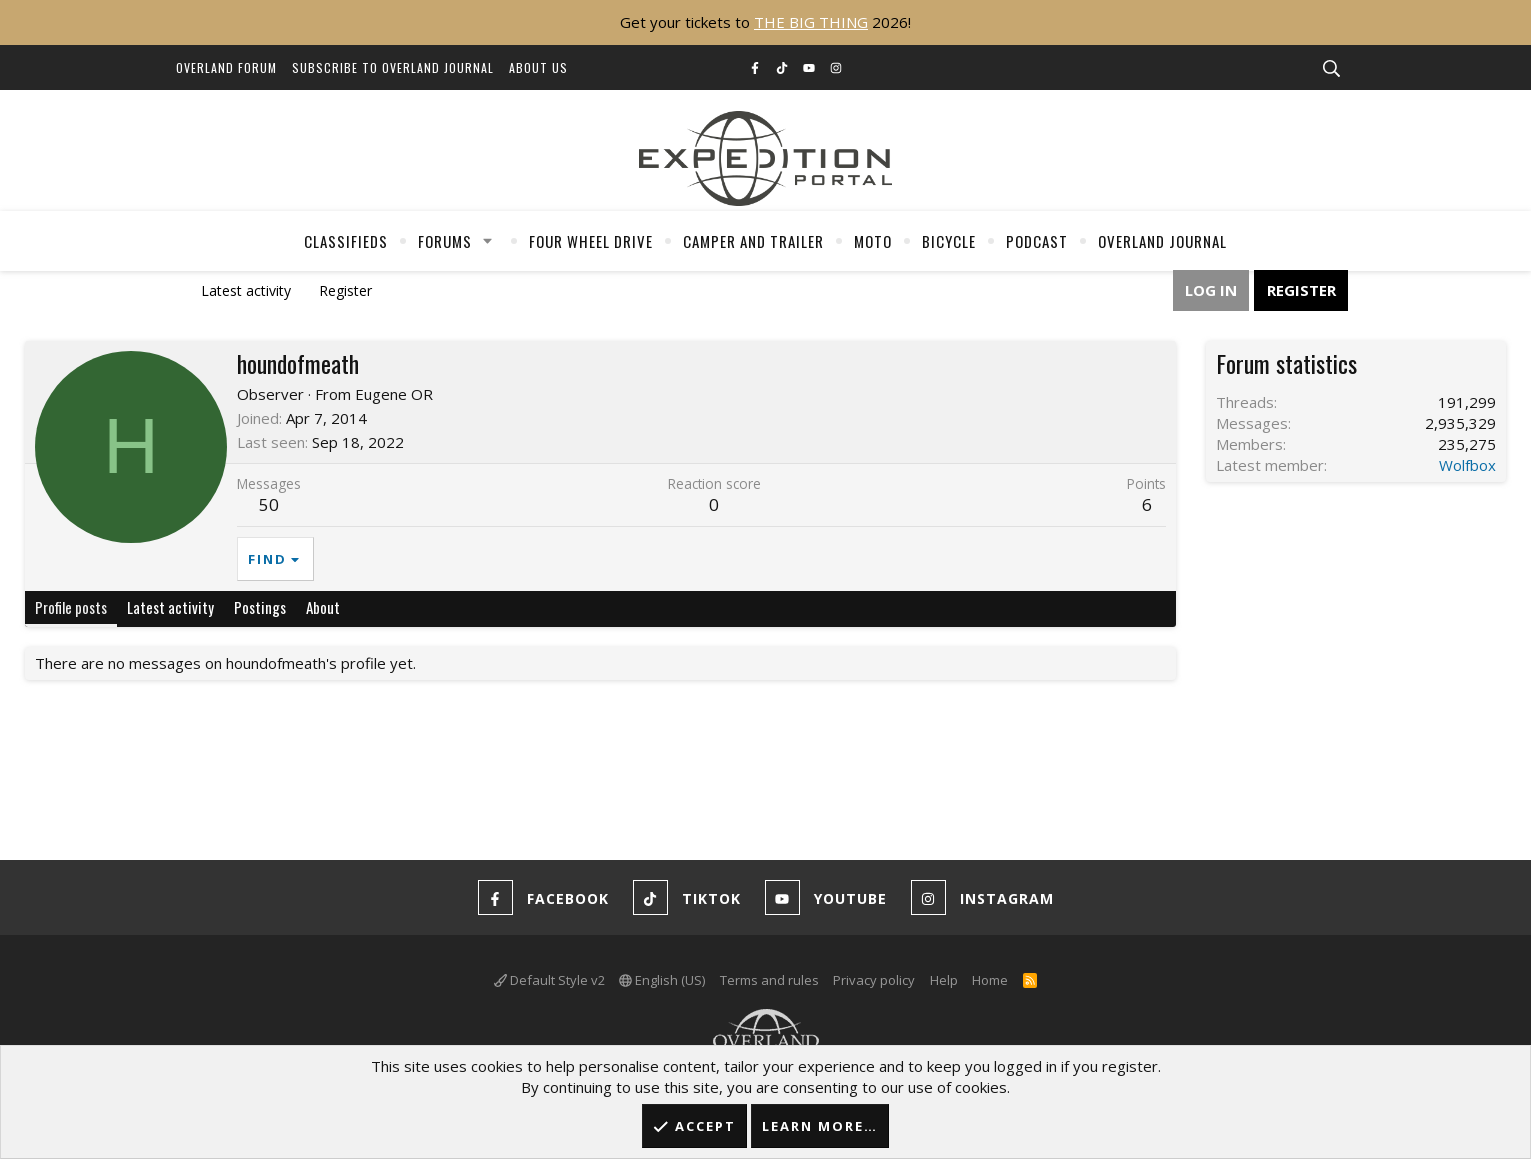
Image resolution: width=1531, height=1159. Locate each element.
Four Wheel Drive (591, 241)
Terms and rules (769, 980)
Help (944, 980)
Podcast (1037, 241)
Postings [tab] (260, 607)
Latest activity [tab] (170, 607)
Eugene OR (394, 394)
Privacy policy (874, 980)
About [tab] (323, 607)
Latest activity (246, 290)
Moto (873, 241)
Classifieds (346, 241)
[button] (487, 241)
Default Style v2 (549, 980)
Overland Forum (226, 67)
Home (990, 980)
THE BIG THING (811, 22)
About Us (538, 67)
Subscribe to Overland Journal (393, 67)
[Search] (1332, 69)
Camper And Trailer (753, 241)
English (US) (662, 980)
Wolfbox (1467, 465)
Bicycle (949, 241)
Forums (445, 241)
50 (269, 504)
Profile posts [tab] (71, 607)
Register (345, 290)
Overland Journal (1162, 241)
